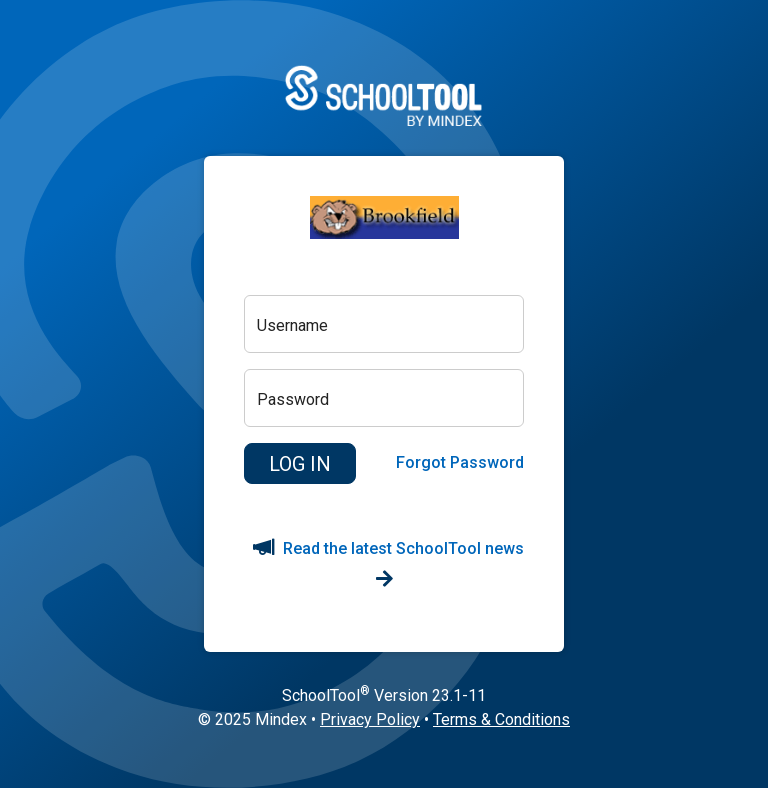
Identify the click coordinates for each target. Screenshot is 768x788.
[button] (300, 464)
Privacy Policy (370, 719)
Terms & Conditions (501, 719)
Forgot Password (460, 462)
